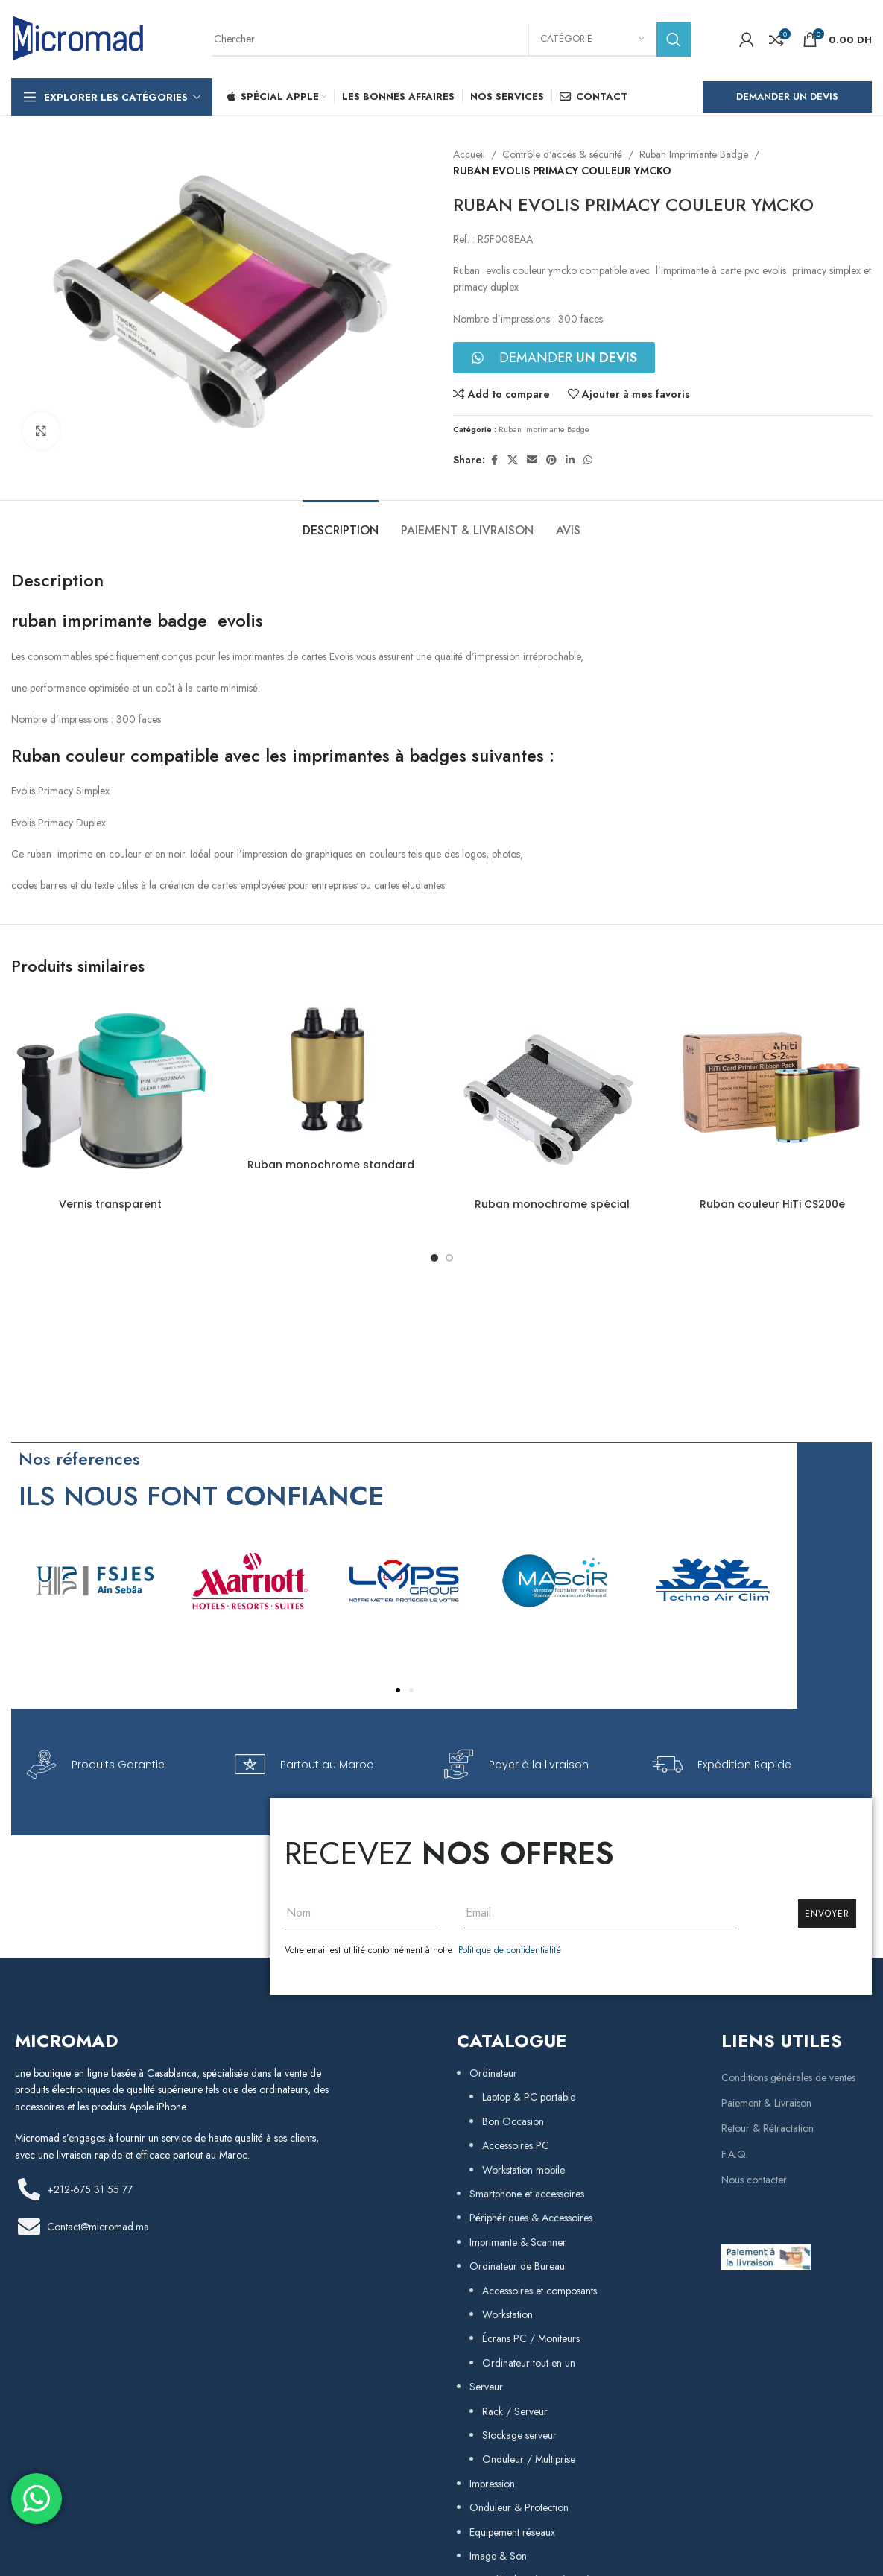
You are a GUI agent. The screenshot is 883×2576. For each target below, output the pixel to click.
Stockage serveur (519, 2435)
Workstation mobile (523, 2169)
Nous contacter (754, 2179)
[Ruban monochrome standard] (331, 1072)
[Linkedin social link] (570, 460)
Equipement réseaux (512, 2532)
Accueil (469, 154)
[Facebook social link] (494, 460)
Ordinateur (493, 2073)
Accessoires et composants (539, 2290)
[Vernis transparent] (110, 1092)
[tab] (341, 522)
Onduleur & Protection (519, 2507)
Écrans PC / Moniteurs (531, 2338)
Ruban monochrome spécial (552, 1204)
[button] (398, 1690)
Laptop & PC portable (528, 2096)
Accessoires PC (515, 2145)
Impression (492, 2483)
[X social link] (512, 460)
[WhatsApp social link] (588, 460)
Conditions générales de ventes (788, 2077)
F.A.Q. (734, 2154)
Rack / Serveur (515, 2411)
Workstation (507, 2314)
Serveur (486, 2386)
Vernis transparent (110, 1204)
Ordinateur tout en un (528, 2362)
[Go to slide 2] (449, 1258)
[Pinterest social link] (551, 460)
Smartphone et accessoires (526, 2193)
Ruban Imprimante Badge (693, 154)
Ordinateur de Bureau (517, 2266)
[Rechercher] (451, 39)
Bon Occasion (513, 2121)
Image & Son (498, 2555)
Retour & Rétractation (767, 2128)
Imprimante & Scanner (517, 2242)
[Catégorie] (592, 39)
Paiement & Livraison (766, 2102)
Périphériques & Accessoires (530, 2217)
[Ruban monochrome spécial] (552, 1092)
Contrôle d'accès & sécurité (562, 154)
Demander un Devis (787, 96)
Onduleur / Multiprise (528, 2459)
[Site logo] (78, 38)
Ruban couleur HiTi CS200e (772, 1204)
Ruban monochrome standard (330, 1164)
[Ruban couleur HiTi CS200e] (773, 1092)
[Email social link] (532, 460)
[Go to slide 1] (434, 1258)
